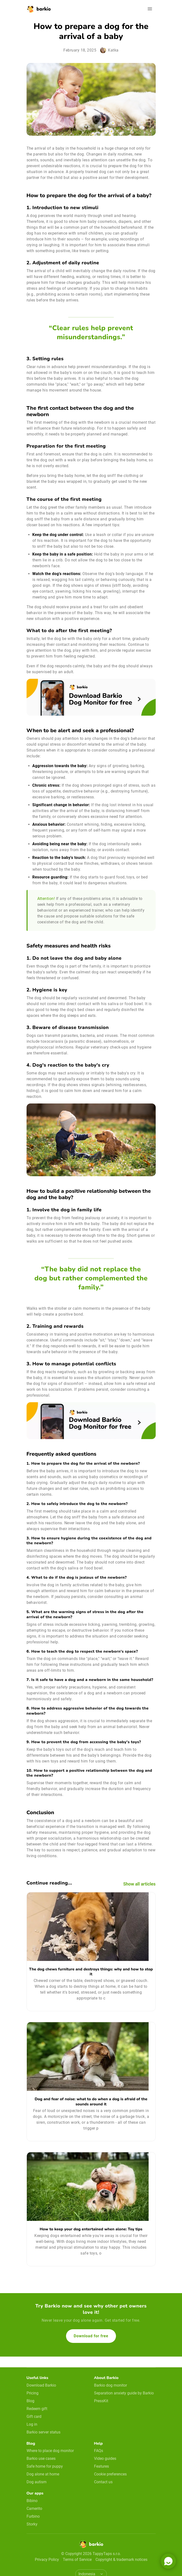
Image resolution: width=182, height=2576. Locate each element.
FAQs (98, 2450)
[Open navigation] (150, 9)
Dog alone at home (43, 2474)
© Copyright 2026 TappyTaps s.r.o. (91, 2553)
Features (101, 2466)
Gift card (34, 2416)
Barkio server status (43, 2432)
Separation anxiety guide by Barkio (124, 2393)
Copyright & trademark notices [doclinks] (121, 2559)
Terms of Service (77, 2559)
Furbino (33, 2516)
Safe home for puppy (45, 2466)
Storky (32, 2524)
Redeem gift (37, 2408)
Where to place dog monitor (50, 2450)
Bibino (32, 2500)
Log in (32, 2424)
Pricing (32, 2393)
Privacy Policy (47, 2559)
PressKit (101, 2401)
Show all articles (139, 1883)
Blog (30, 2401)
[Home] (91, 2545)
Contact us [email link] (103, 2482)
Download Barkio (41, 2385)
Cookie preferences (110, 2474)
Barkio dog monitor (110, 2385)
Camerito (34, 2508)
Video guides (105, 2458)
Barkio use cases (41, 2458)
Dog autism (37, 2482)
